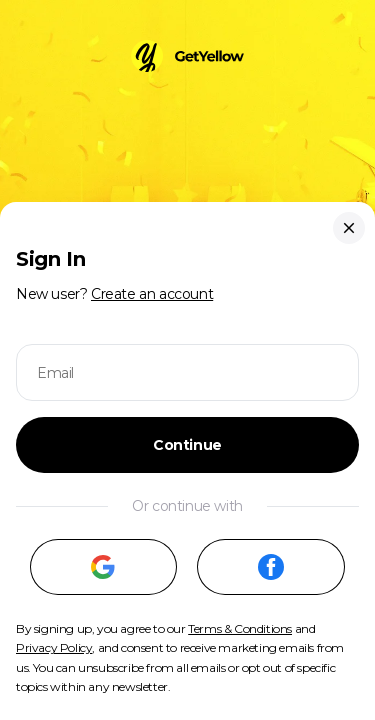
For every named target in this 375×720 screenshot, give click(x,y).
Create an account (152, 294)
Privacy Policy (54, 647)
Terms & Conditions (240, 628)
